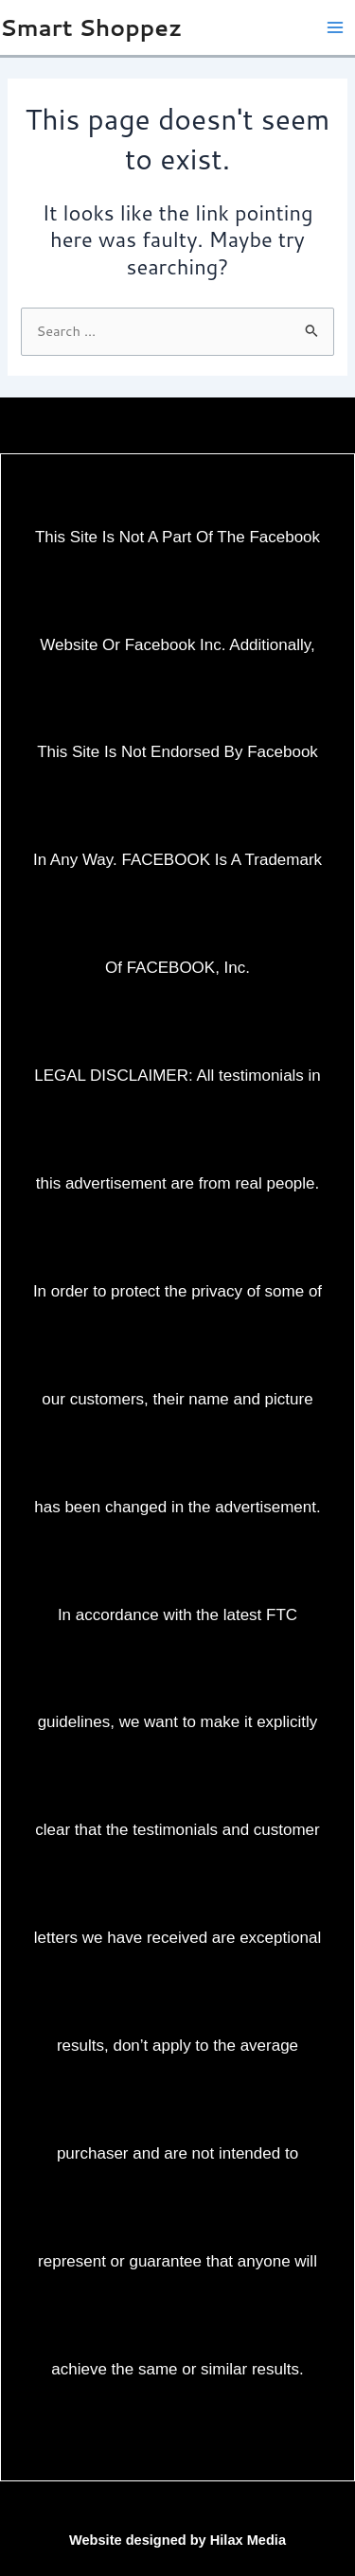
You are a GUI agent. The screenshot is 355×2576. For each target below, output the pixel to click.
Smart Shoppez (91, 27)
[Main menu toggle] (335, 27)
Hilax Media (248, 2540)
